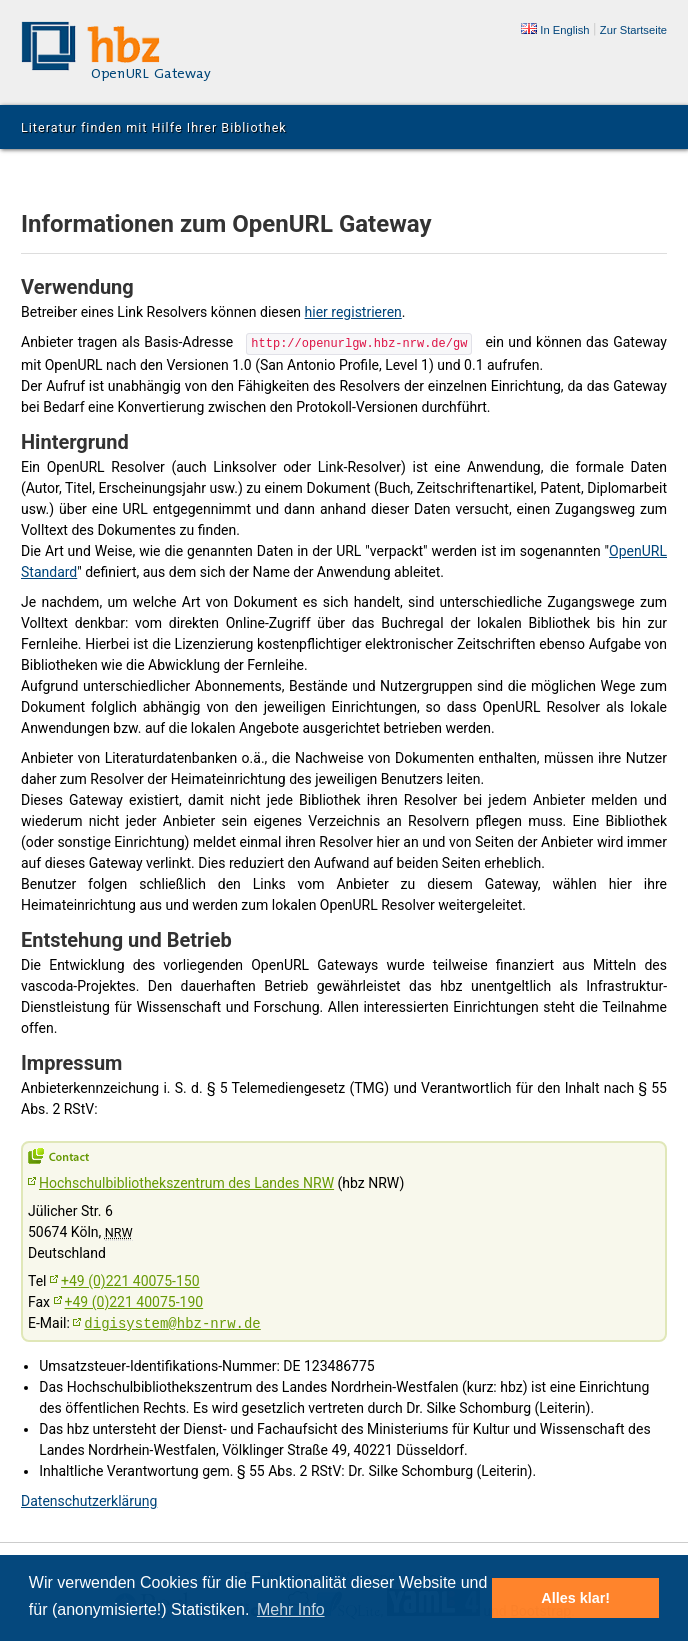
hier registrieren (353, 312)
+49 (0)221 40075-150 (130, 1279)
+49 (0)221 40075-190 (134, 1300)
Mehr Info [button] (291, 1609)
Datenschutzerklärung (89, 1499)
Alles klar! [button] (575, 1598)
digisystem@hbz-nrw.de (172, 1322)
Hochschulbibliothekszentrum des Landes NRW (186, 1181)
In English (555, 30)
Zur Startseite (633, 30)
